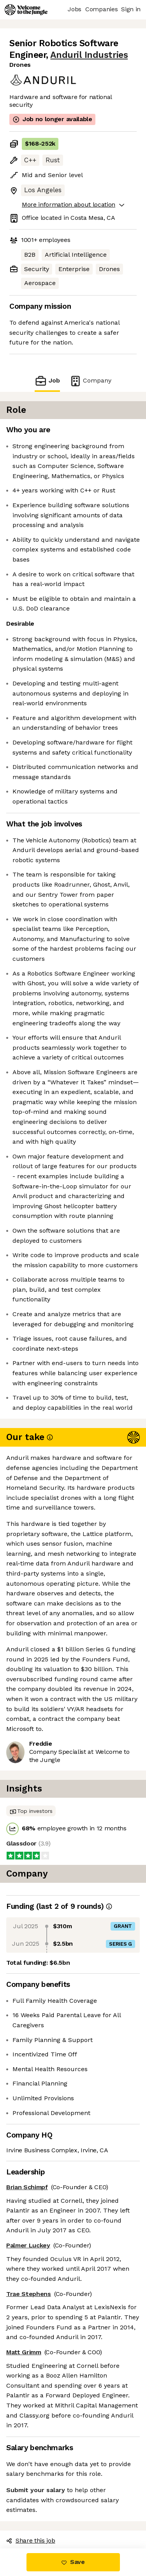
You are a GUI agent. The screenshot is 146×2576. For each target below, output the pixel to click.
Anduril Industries (89, 55)
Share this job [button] (30, 2540)
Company (90, 380)
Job (47, 380)
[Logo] (26, 9)
